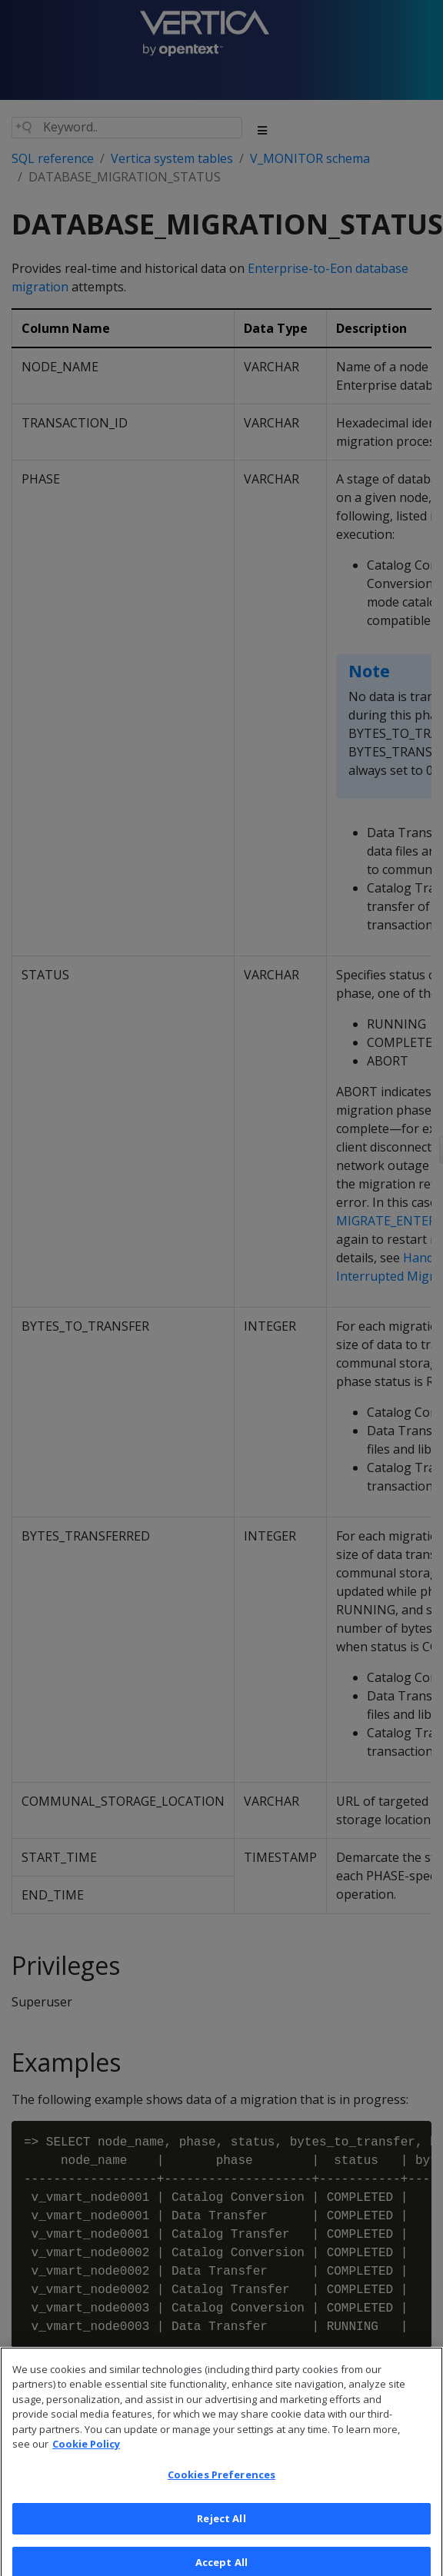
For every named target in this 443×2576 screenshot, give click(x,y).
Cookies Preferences (221, 2489)
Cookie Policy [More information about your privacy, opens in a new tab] (86, 2458)
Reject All (221, 2532)
